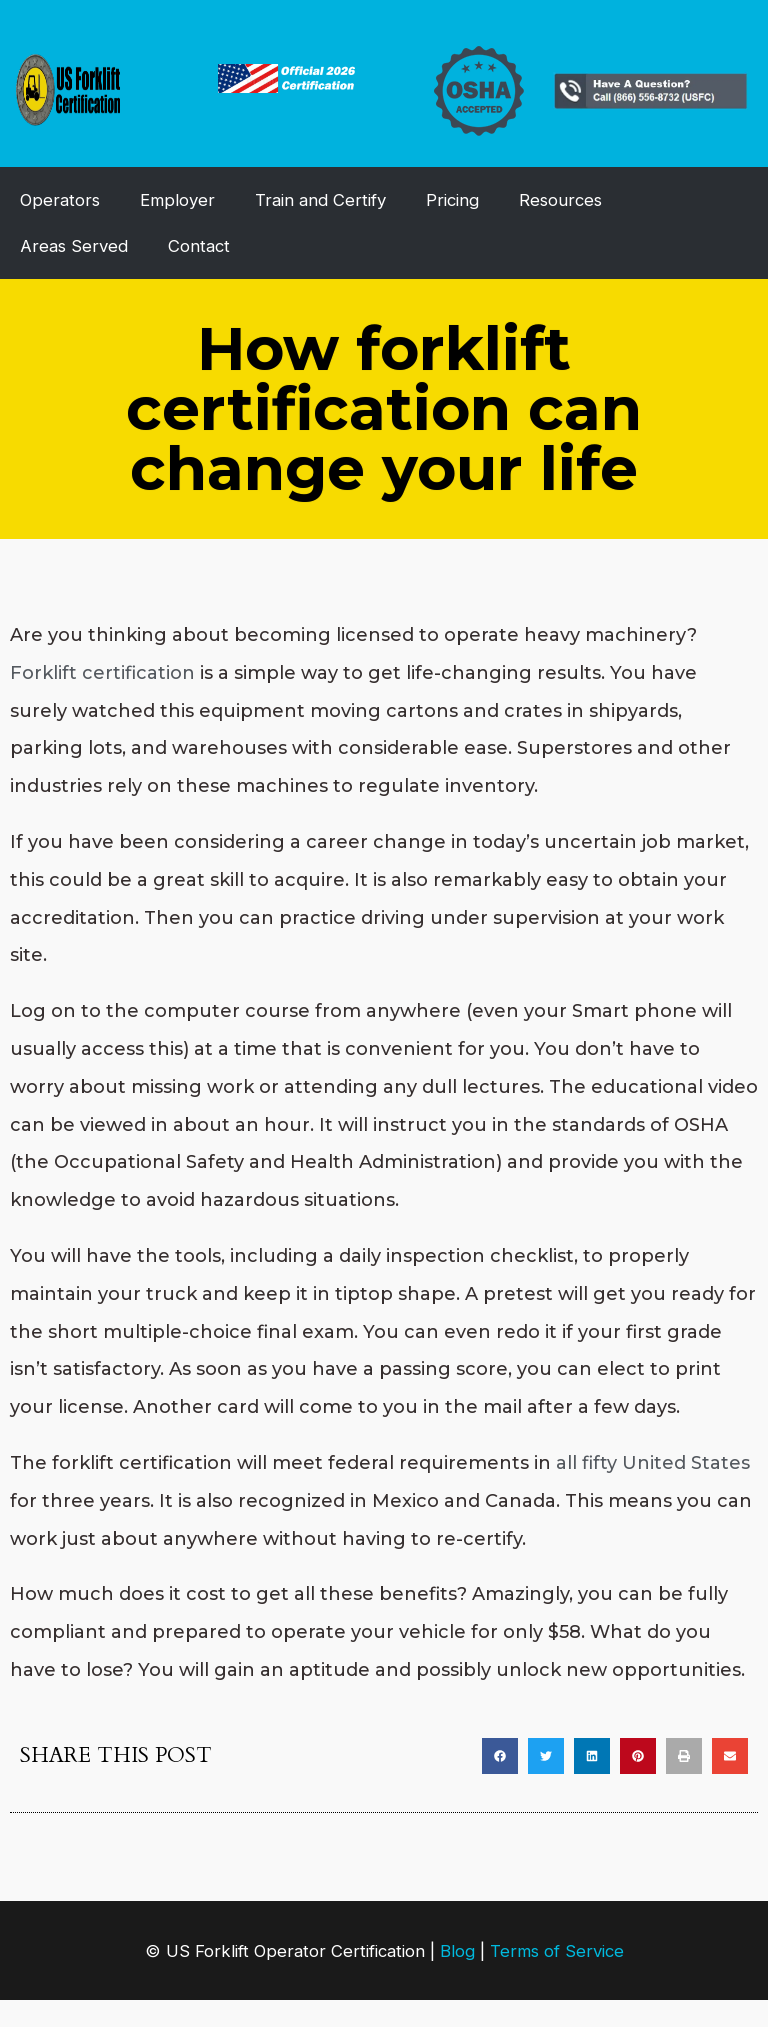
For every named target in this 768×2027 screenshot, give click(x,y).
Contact (199, 246)
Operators (60, 200)
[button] (500, 1756)
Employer (177, 200)
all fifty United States (653, 1463)
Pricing (452, 200)
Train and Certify (320, 200)
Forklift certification (102, 673)
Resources (560, 200)
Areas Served (74, 246)
